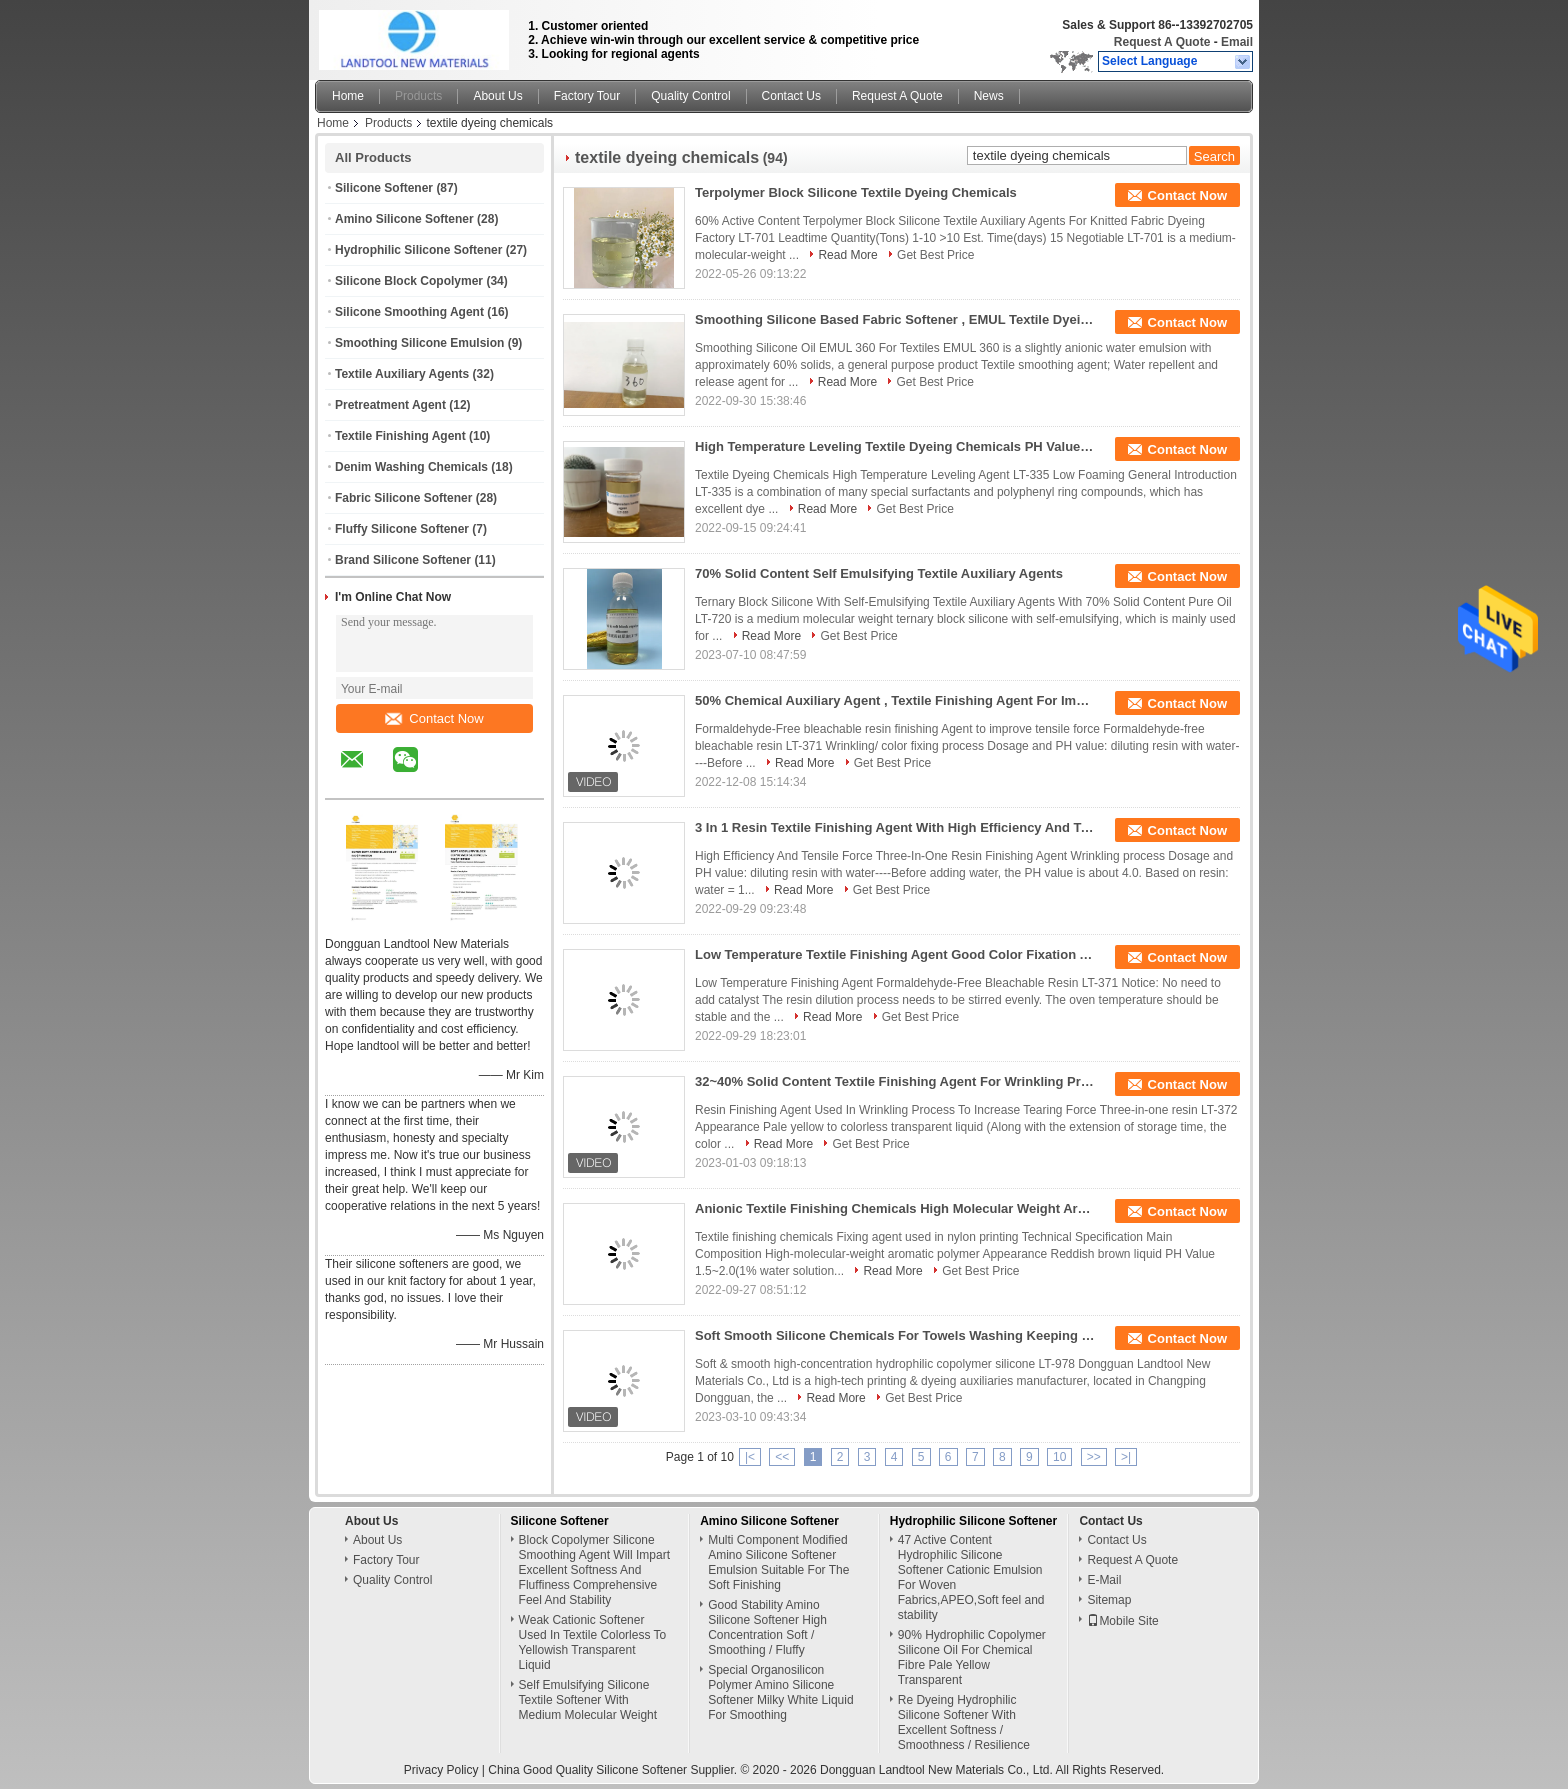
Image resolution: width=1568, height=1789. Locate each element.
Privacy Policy (441, 1770)
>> (1094, 1457)
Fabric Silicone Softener (403, 498)
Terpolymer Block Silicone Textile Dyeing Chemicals (856, 192)
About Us (497, 96)
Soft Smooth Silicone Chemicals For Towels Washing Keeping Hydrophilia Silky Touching (895, 1335)
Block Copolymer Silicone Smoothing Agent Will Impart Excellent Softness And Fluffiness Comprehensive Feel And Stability (594, 1570)
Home (348, 96)
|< (750, 1457)
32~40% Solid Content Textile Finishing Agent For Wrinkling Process (895, 1081)
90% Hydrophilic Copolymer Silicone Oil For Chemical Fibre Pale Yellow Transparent (972, 1657)
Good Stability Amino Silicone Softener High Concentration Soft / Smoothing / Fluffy (767, 1627)
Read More (847, 255)
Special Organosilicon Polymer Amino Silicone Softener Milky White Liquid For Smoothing (780, 1692)
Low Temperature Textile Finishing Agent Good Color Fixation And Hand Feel (895, 954)
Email (1237, 42)
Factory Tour (587, 96)
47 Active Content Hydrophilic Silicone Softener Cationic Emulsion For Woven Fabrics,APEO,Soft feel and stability (971, 1577)
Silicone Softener (384, 188)
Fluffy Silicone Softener (402, 529)
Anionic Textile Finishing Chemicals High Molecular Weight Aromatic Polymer (895, 1208)
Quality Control (690, 96)
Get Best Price (935, 255)
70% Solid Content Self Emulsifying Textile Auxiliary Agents (879, 573)
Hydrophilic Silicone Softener (418, 250)
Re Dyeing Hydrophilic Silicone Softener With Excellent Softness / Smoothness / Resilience (964, 1722)
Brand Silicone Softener (403, 560)
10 (1059, 1457)
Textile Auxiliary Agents (402, 374)
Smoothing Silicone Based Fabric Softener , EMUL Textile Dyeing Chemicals (895, 319)
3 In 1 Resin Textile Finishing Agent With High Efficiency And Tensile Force (895, 827)
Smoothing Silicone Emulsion (419, 343)
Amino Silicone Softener (404, 219)
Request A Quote (1162, 42)
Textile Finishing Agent (400, 436)
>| (1126, 1457)
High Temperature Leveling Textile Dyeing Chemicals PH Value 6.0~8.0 (895, 446)
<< (782, 1457)
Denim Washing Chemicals (411, 467)
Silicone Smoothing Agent (409, 312)
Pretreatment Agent (390, 405)
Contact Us (791, 96)
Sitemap (1109, 1600)
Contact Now (434, 718)
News (989, 96)
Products (418, 96)
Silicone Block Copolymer (409, 281)
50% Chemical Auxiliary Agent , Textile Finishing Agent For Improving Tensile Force (895, 700)
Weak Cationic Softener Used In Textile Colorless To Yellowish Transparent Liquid (593, 1642)
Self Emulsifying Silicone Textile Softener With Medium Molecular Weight (588, 1700)
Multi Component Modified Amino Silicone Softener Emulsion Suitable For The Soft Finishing (778, 1562)
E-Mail (1104, 1580)
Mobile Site (1122, 1621)
